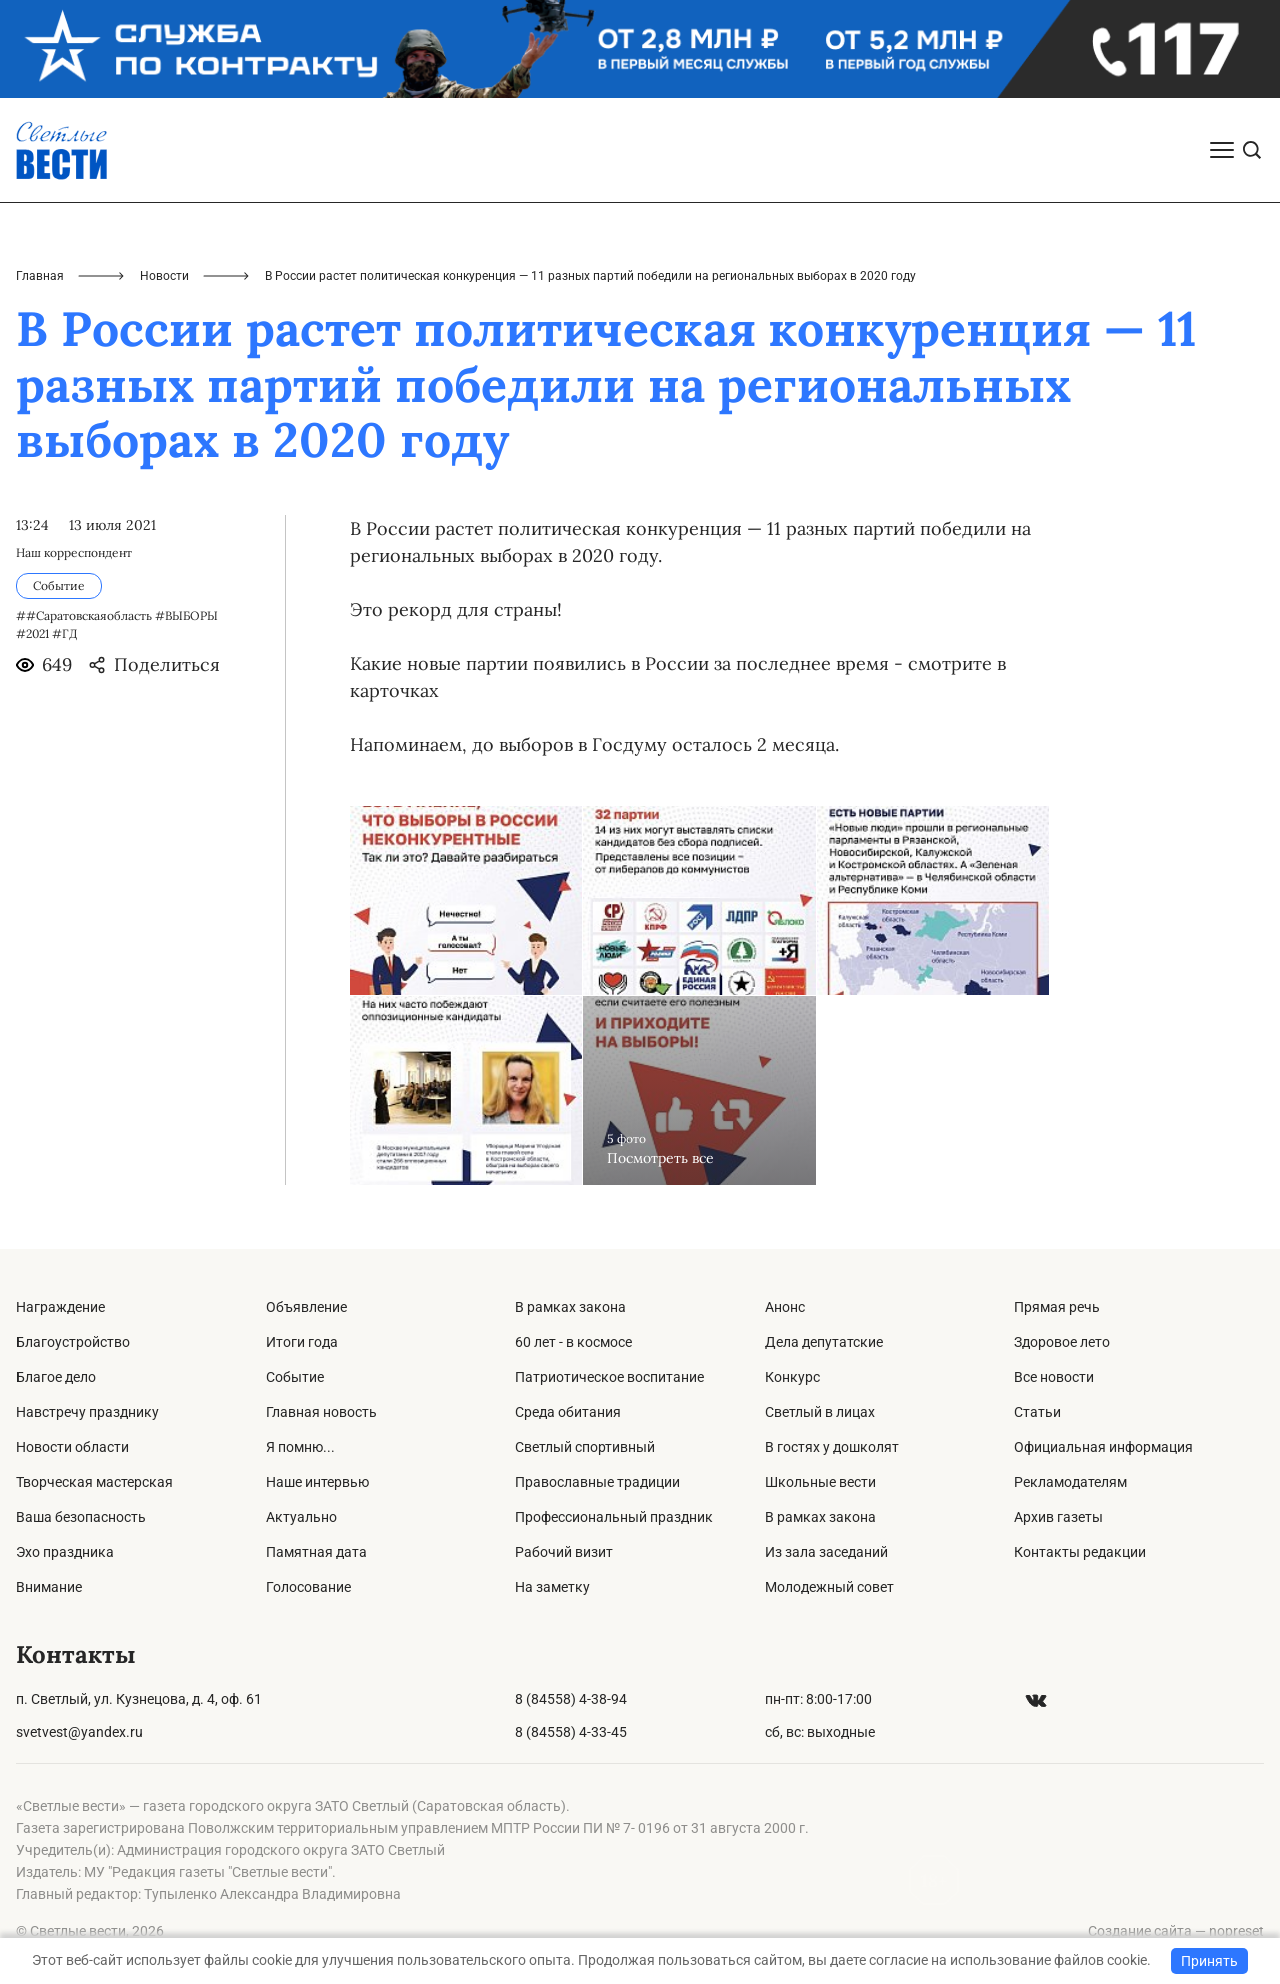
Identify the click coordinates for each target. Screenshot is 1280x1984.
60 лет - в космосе (573, 1342)
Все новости (1054, 1377)
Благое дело (56, 1377)
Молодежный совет (829, 1587)
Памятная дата (316, 1552)
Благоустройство (73, 1342)
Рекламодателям (1070, 1482)
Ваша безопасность (81, 1517)
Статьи (1037, 1412)
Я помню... (300, 1447)
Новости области (72, 1447)
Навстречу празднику (87, 1412)
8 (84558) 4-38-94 (571, 1699)
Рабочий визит (564, 1552)
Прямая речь (1057, 1307)
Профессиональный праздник (614, 1517)
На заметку (552, 1587)
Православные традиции (597, 1482)
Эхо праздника (65, 1552)
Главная (40, 276)
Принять (1209, 1961)
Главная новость (321, 1412)
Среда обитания (568, 1412)
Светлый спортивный (585, 1447)
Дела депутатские (824, 1342)
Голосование (308, 1587)
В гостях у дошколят (832, 1447)
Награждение (60, 1307)
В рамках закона (570, 1307)
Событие (295, 1377)
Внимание (49, 1587)
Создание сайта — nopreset (1176, 1931)
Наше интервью (317, 1482)
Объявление (306, 1307)
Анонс (785, 1307)
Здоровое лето (1062, 1342)
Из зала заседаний (826, 1552)
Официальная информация (1103, 1447)
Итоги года (302, 1342)
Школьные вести (820, 1482)
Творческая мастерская (94, 1482)
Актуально (301, 1517)
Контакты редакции (1080, 1552)
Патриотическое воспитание (609, 1377)
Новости (164, 276)
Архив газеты (1058, 1517)
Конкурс (792, 1377)
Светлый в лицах (820, 1412)
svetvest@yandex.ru (79, 1732)
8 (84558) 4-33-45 (571, 1732)
